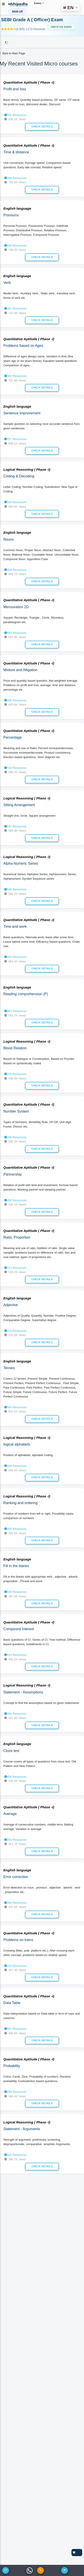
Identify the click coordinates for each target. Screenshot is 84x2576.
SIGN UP (17, 11)
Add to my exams (61, 26)
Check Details (42, 126)
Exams (39, 2)
